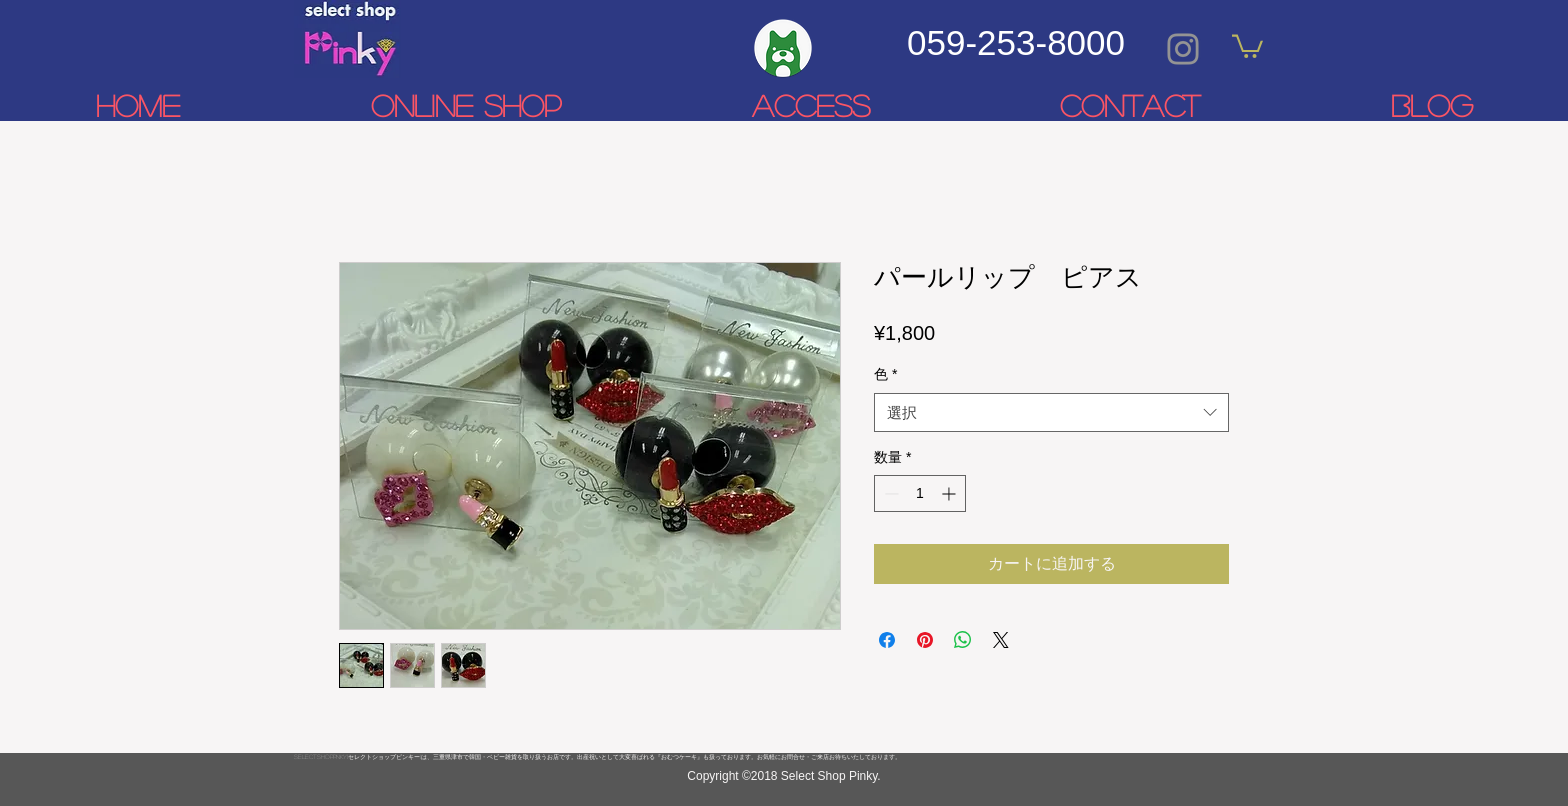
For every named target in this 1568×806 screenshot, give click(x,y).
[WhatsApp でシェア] (963, 640)
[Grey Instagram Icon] (1183, 49)
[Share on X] (1001, 640)
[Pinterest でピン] (925, 640)
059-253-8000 (1016, 42)
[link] (1247, 45)
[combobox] (1051, 412)
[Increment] (950, 493)
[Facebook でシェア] (887, 640)
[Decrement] (889, 493)
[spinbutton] (920, 493)
